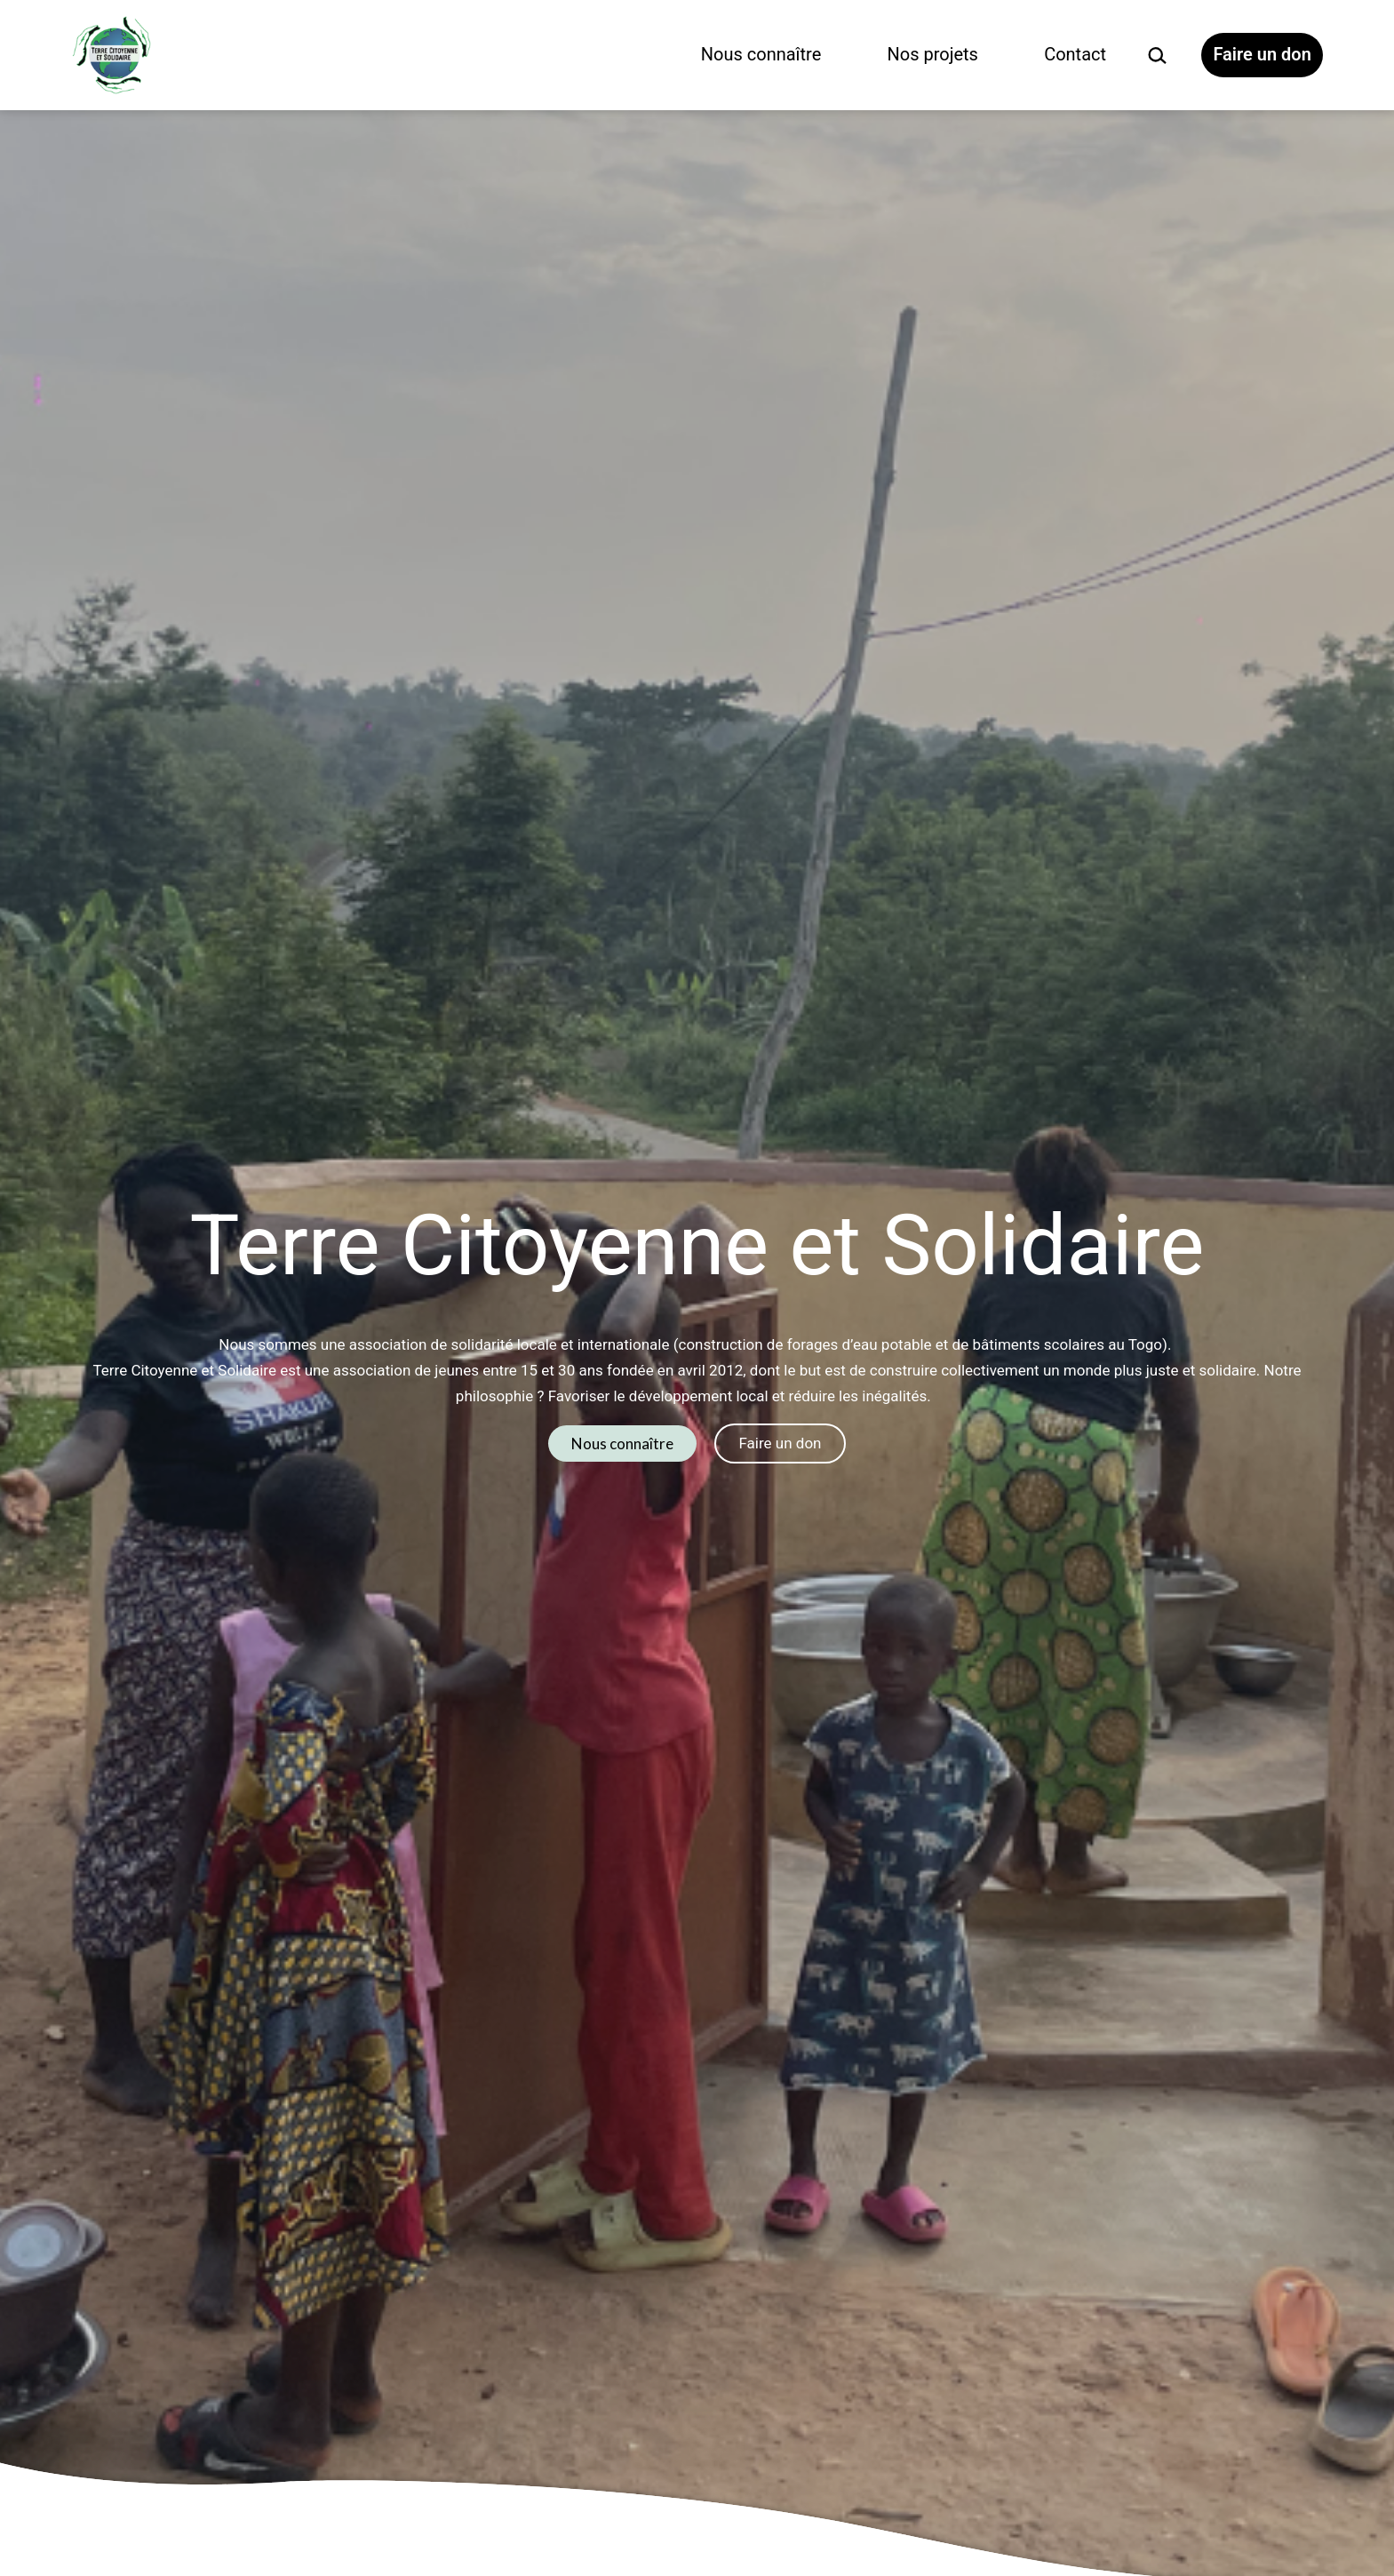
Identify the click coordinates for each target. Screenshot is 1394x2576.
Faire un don (1261, 54)
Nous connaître (761, 54)
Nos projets (933, 54)
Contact (1075, 54)
